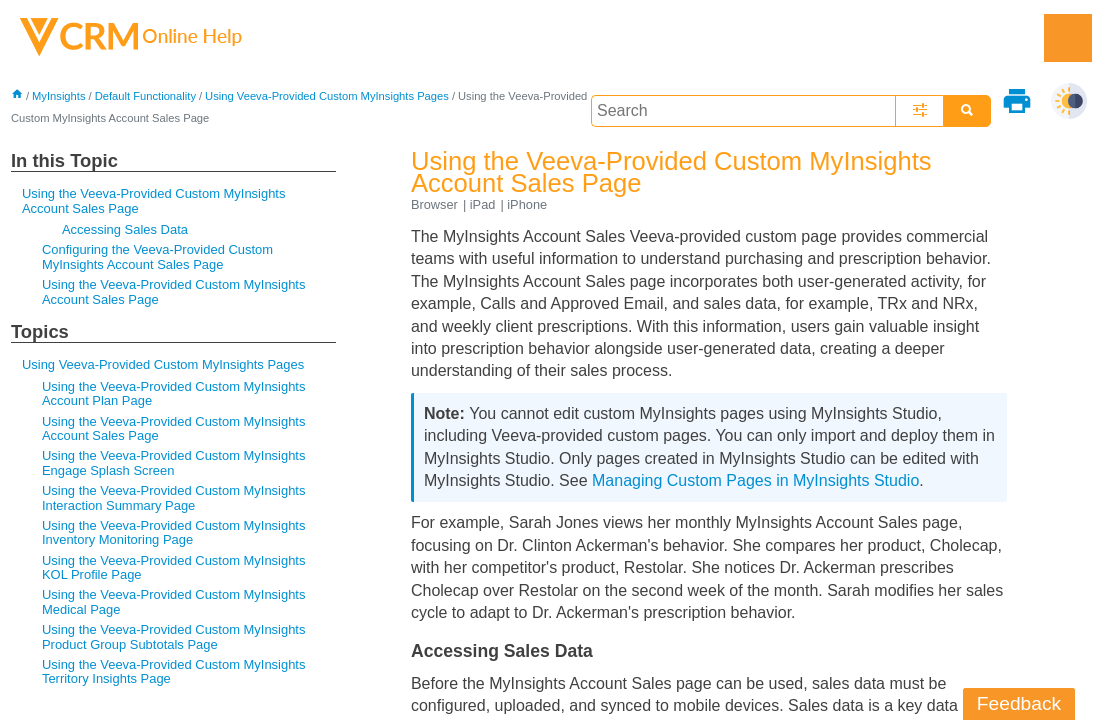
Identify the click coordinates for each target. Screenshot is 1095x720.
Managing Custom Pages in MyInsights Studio (755, 480)
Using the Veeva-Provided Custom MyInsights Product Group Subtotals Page (174, 636)
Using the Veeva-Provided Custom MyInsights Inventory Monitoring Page (174, 532)
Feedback (1019, 703)
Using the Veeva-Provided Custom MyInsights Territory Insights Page (174, 671)
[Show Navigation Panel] (1068, 38)
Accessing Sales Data (125, 229)
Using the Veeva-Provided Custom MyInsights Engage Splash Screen (174, 462)
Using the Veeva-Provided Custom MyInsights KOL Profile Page (174, 567)
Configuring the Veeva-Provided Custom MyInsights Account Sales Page (157, 256)
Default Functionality (145, 96)
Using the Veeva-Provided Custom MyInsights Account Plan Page (174, 393)
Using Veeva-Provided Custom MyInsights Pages (327, 96)
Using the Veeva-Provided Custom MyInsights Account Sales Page (154, 200)
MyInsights (58, 96)
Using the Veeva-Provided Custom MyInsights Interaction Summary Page (174, 497)
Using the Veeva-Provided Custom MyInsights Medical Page (174, 601)
